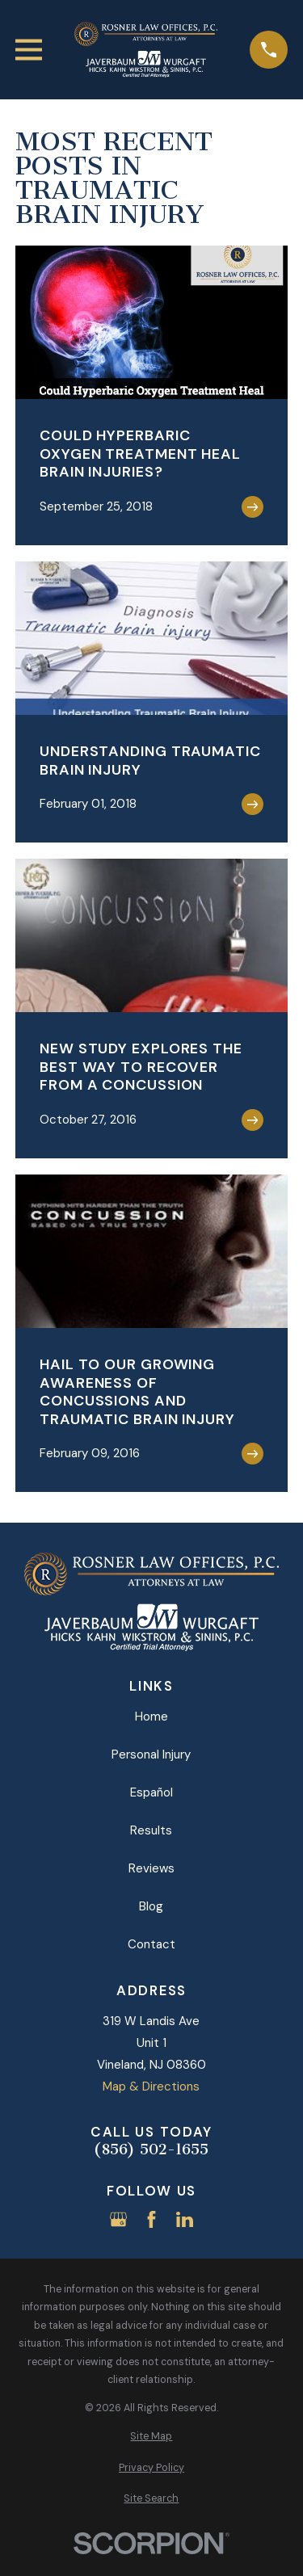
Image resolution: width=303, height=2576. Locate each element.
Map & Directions (151, 2086)
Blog (151, 1906)
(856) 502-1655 (151, 2150)
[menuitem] (151, 2436)
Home (151, 1716)
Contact (151, 1944)
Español (151, 1792)
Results (151, 1830)
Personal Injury (151, 1754)
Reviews (151, 1868)
